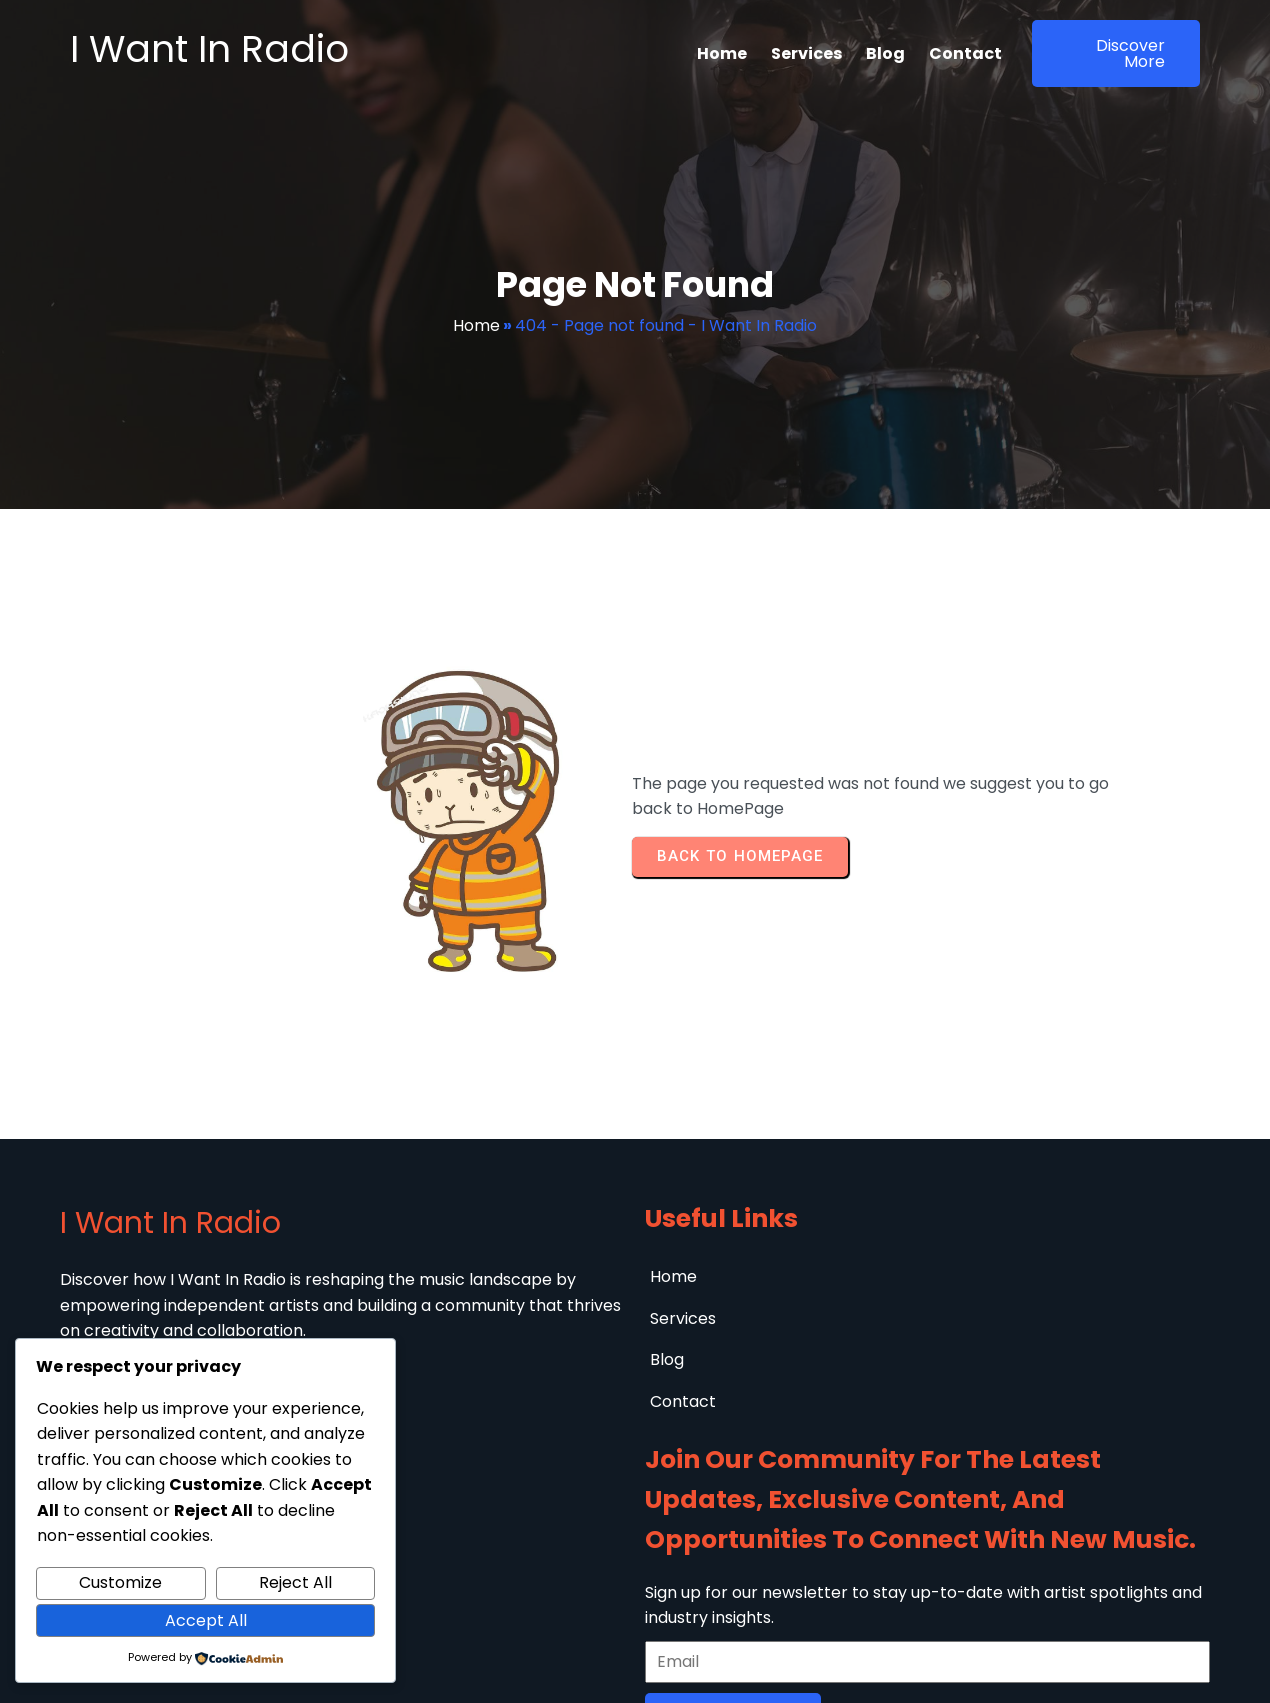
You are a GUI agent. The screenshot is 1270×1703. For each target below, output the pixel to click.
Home (476, 325)
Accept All (206, 1620)
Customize (120, 1582)
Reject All (295, 1582)
